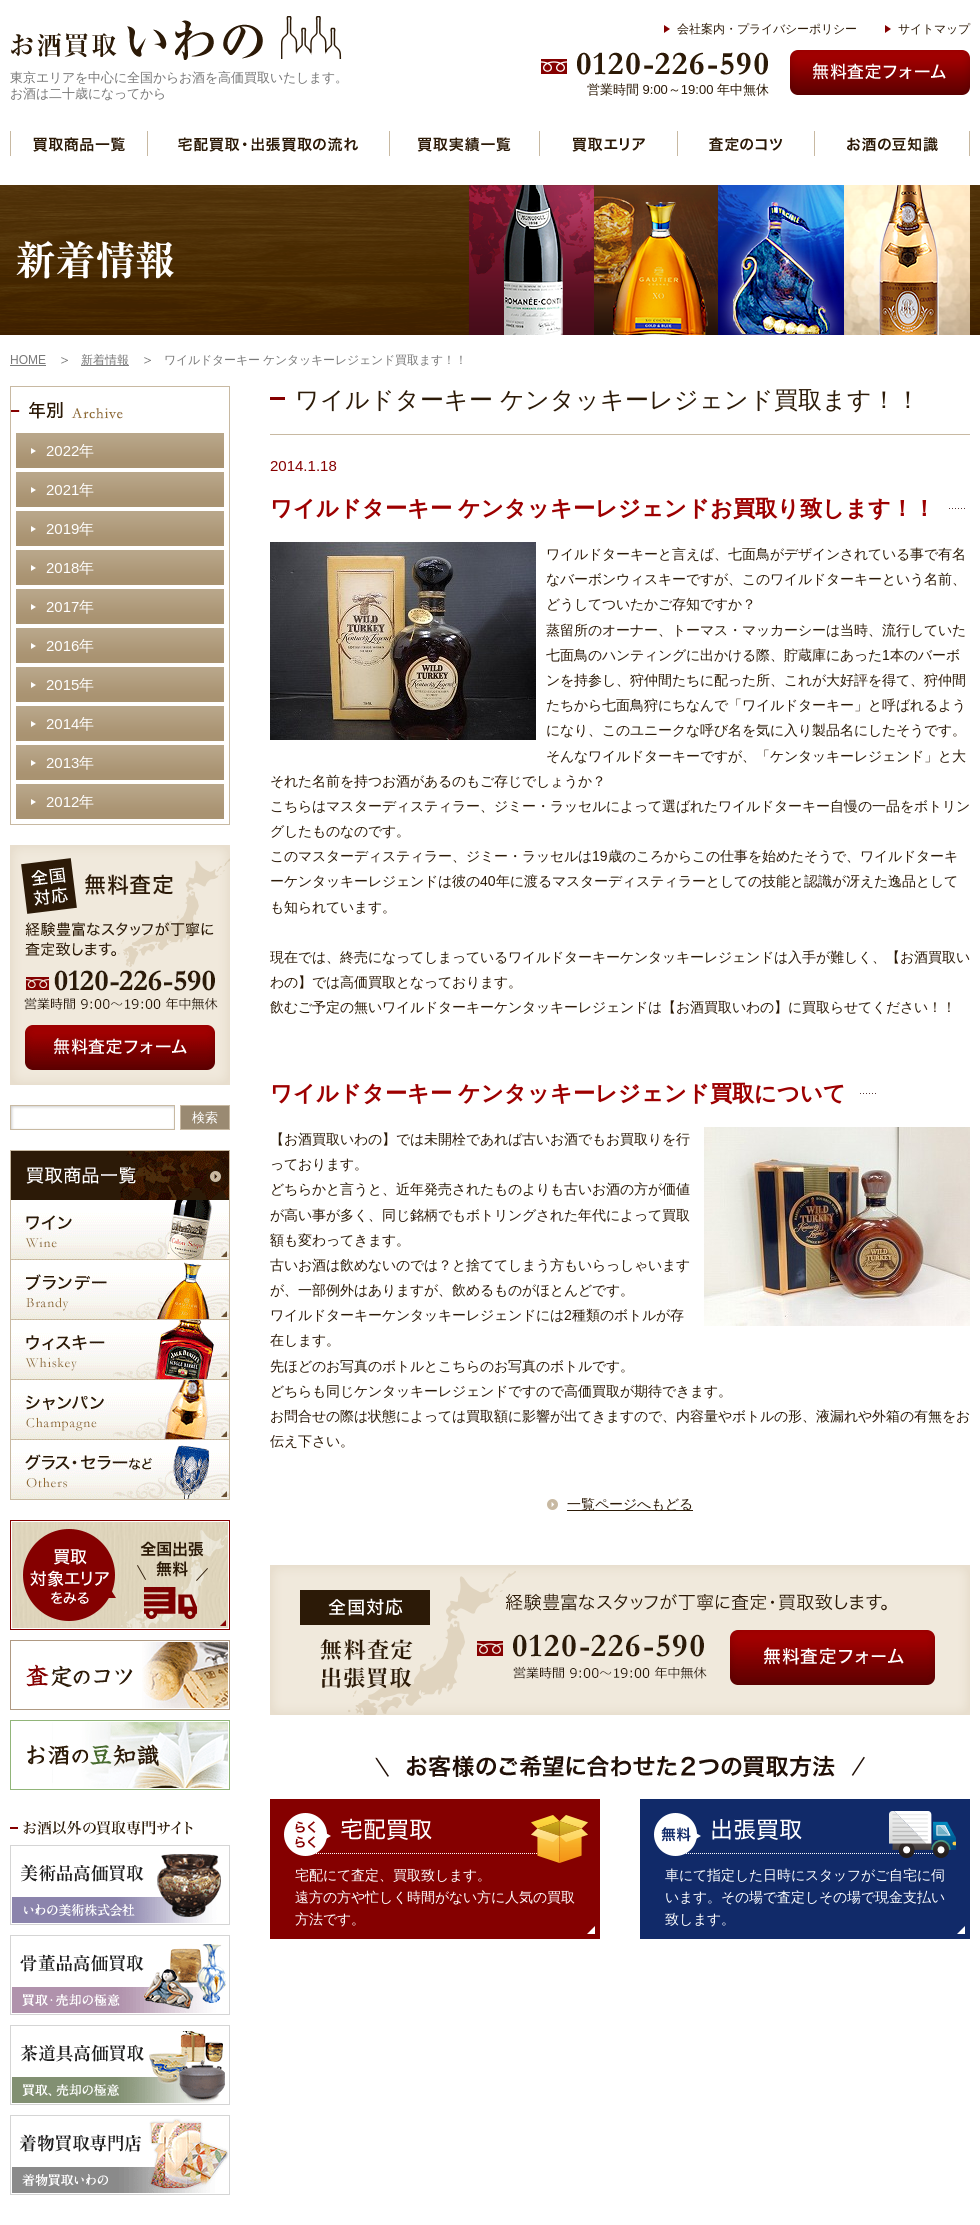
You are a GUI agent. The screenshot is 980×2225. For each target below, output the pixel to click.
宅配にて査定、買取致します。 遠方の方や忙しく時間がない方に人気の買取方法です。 (435, 1897)
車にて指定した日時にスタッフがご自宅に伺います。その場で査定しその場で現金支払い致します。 (805, 1897)
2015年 (70, 684)
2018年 (70, 567)
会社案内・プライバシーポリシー (767, 29)
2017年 (70, 606)
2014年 (70, 723)
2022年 (70, 450)
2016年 (70, 645)
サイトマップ (934, 29)
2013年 (70, 762)
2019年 (70, 528)
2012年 (70, 801)
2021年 (70, 489)
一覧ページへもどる (630, 1504)
